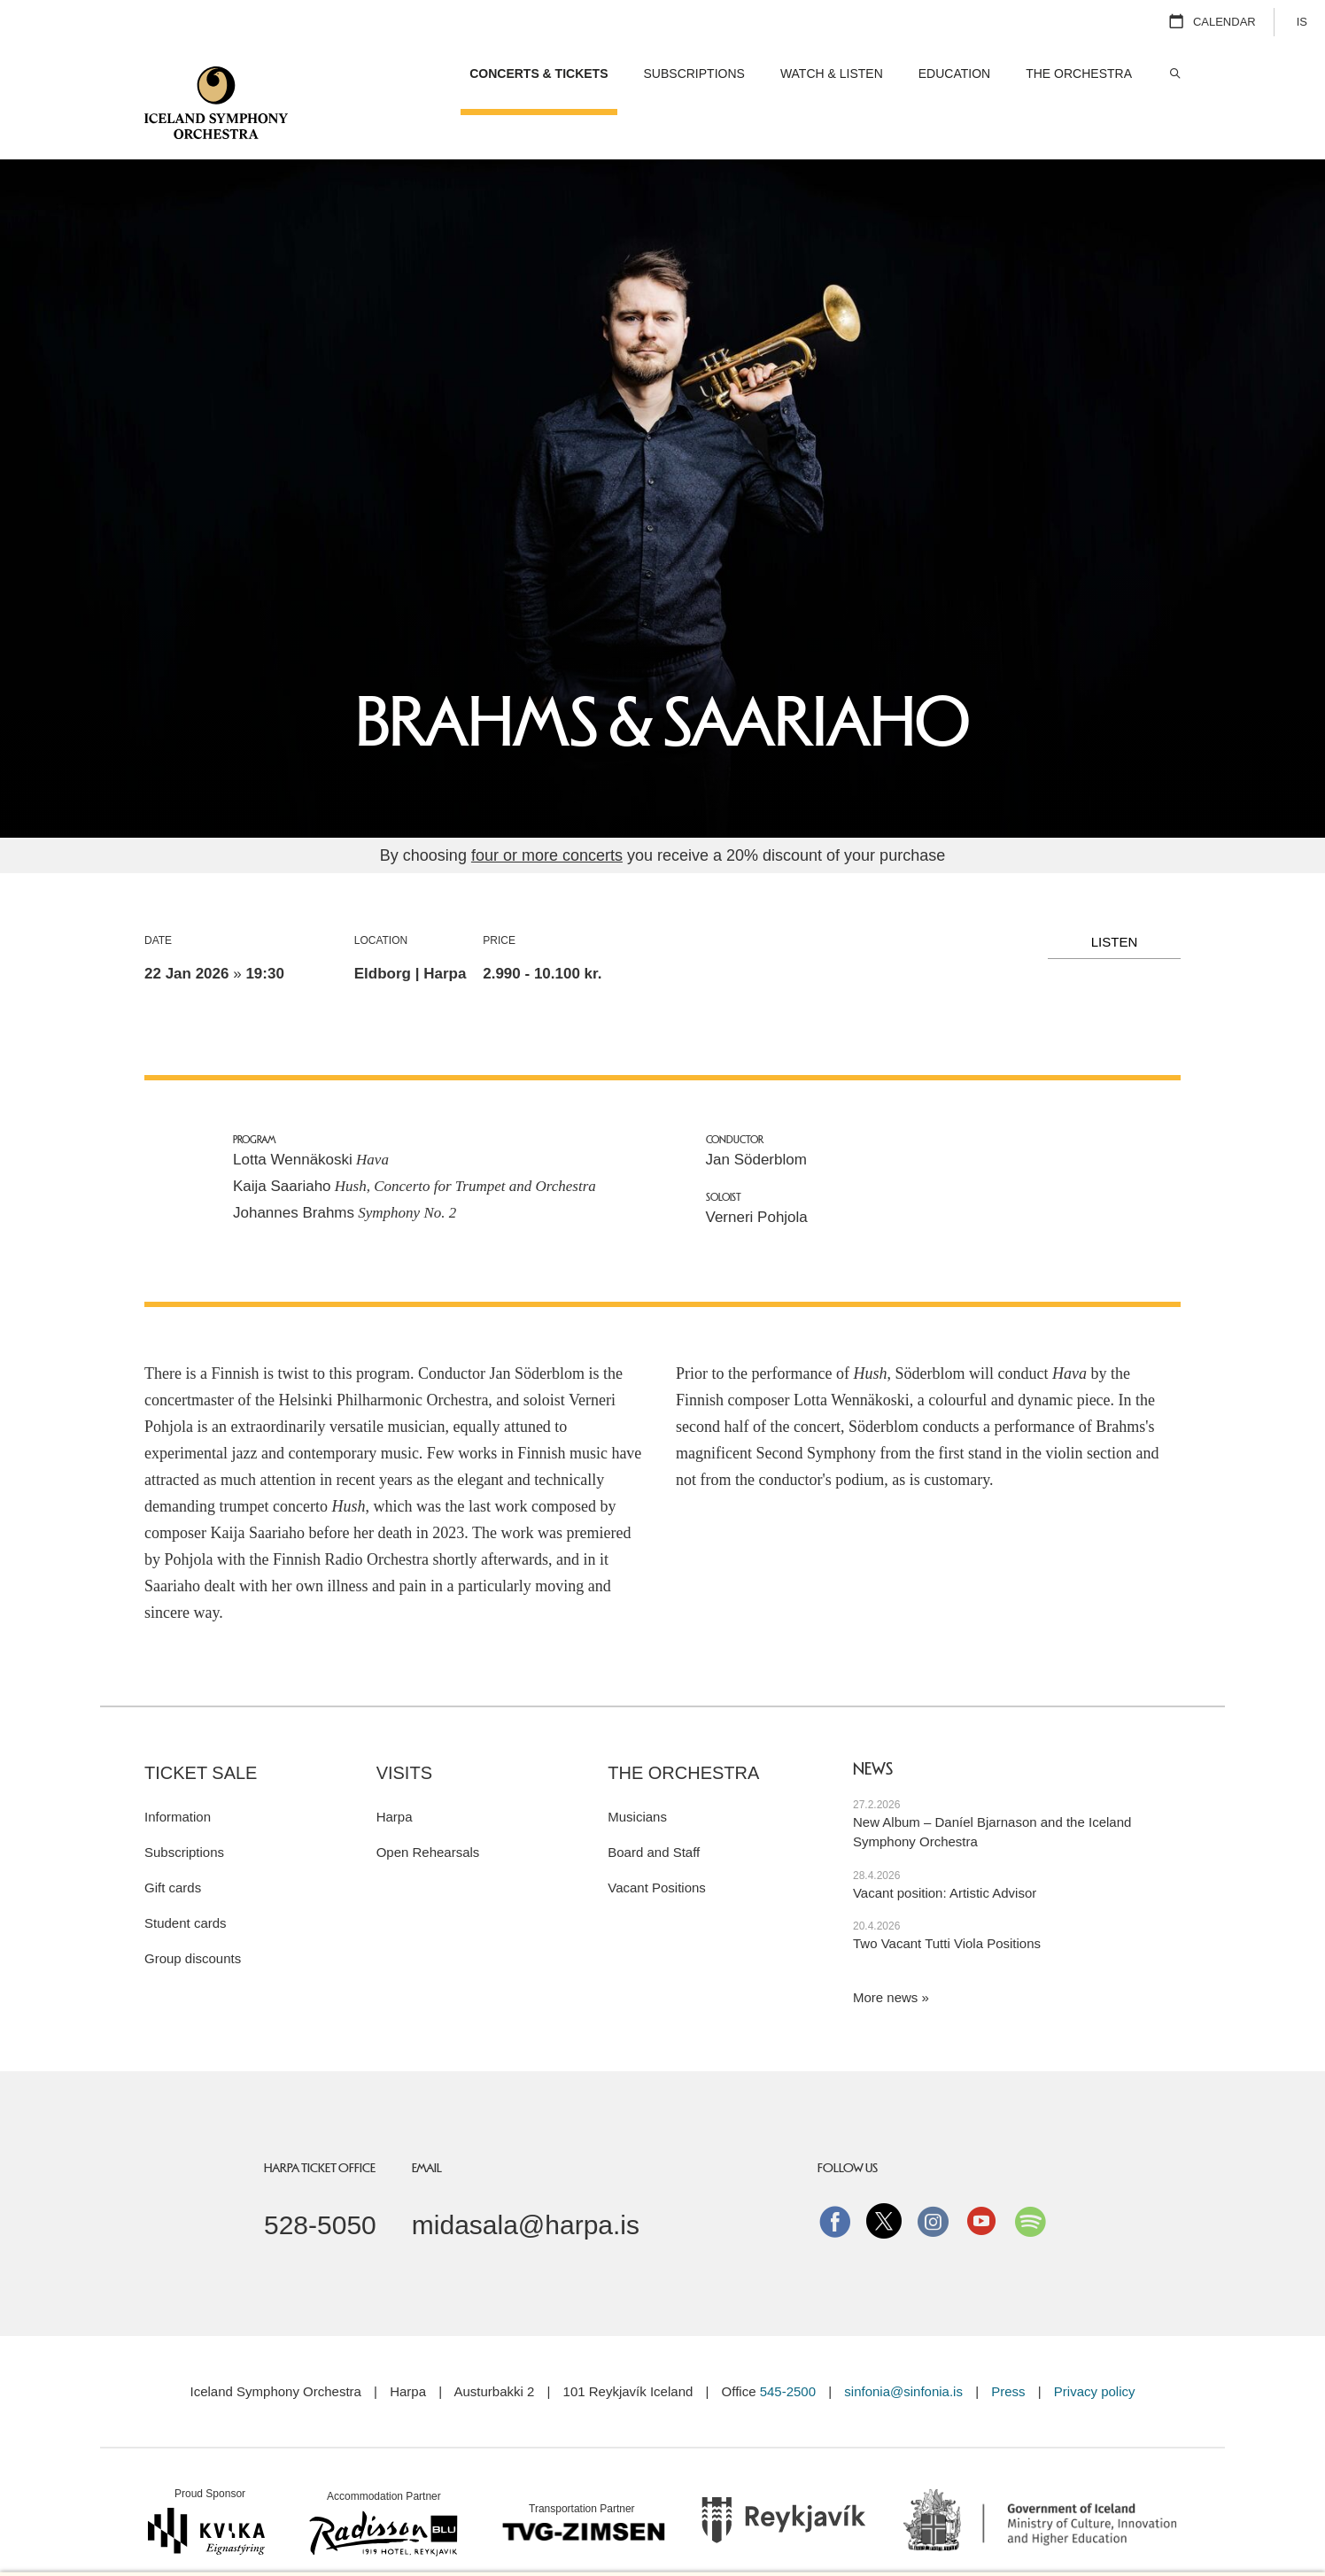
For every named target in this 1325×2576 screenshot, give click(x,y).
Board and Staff (654, 1807)
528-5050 (320, 2180)
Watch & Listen (831, 73)
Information (177, 1772)
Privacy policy (1094, 2347)
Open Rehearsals (428, 1807)
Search (1174, 74)
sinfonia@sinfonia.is (903, 2347)
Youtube (981, 2176)
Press (1008, 2347)
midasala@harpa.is (525, 2180)
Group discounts (192, 1914)
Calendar (1224, 21)
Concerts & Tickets (538, 73)
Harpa (394, 1772)
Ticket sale (200, 1728)
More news (885, 1953)
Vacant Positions (657, 1843)
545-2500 (788, 2347)
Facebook (835, 2176)
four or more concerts (547, 811)
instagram (932, 2176)
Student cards (185, 1878)
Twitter (884, 2176)
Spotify (1030, 2176)
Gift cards (172, 1843)
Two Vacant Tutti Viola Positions (947, 1899)
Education (954, 73)
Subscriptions (184, 1807)
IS (1302, 21)
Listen (1114, 897)
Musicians (637, 1772)
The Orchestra (683, 1728)
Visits (404, 1728)
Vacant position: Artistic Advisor (944, 1848)
